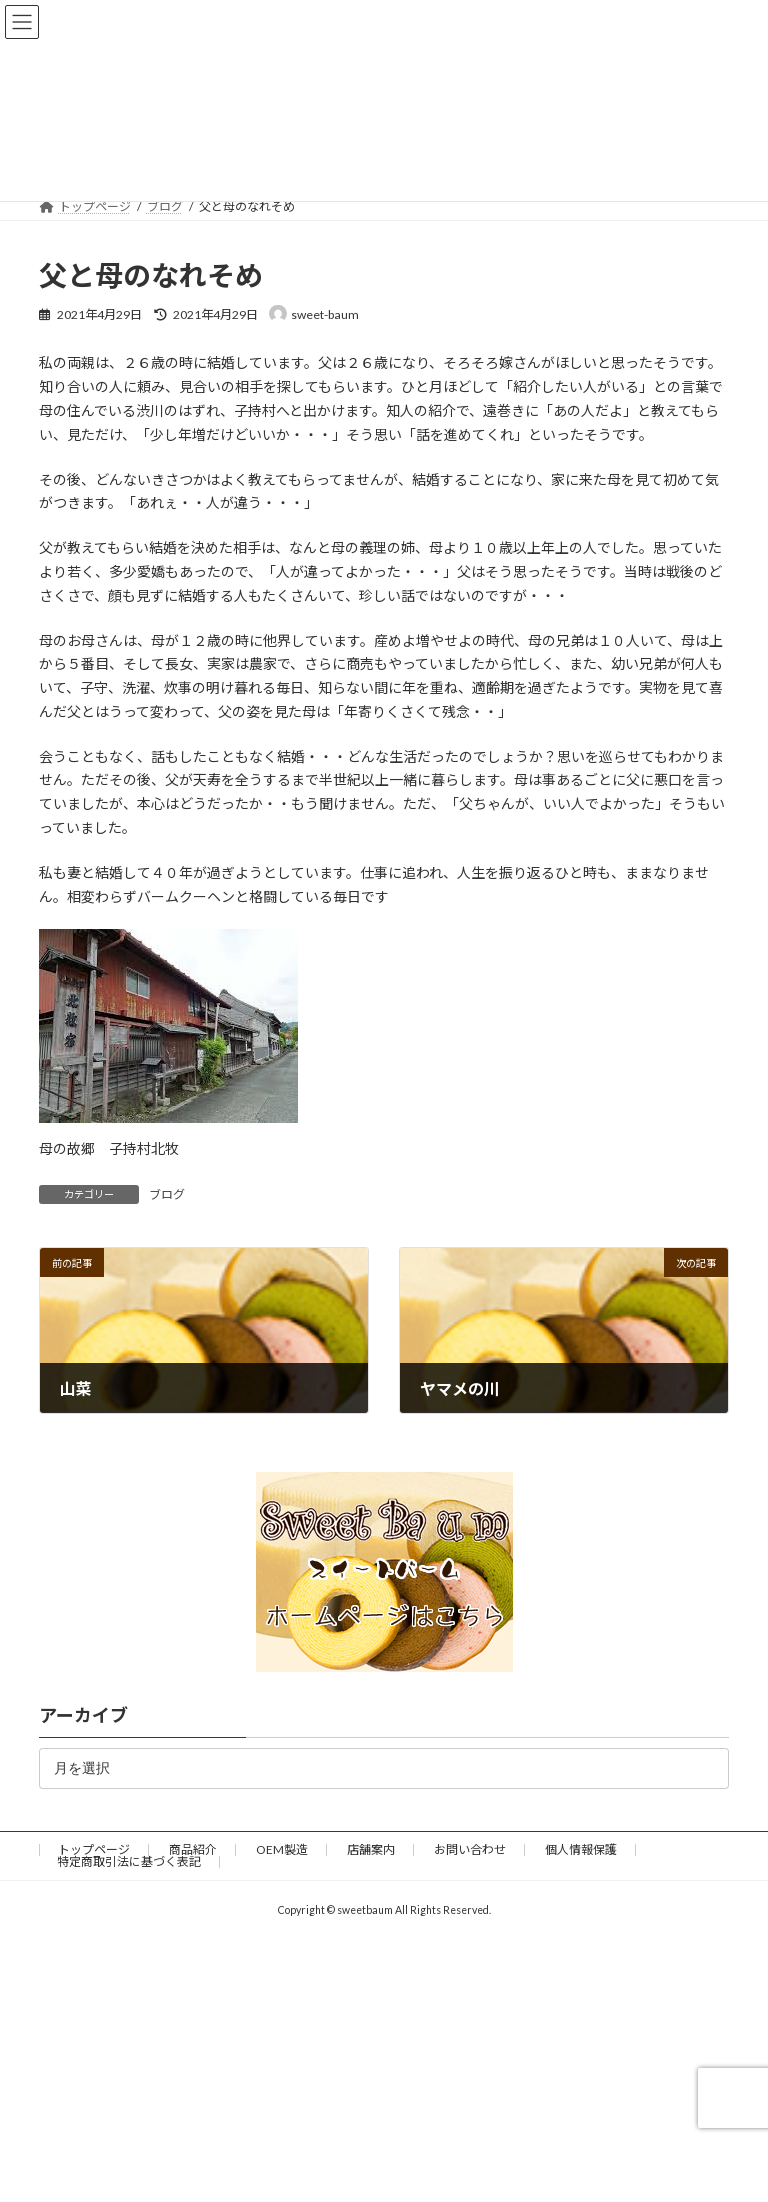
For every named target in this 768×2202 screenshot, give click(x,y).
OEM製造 (282, 1849)
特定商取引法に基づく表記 (129, 1861)
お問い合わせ (470, 1849)
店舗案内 (371, 1849)
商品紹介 (193, 1849)
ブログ (167, 1194)
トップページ (94, 1849)
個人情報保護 (581, 1849)
